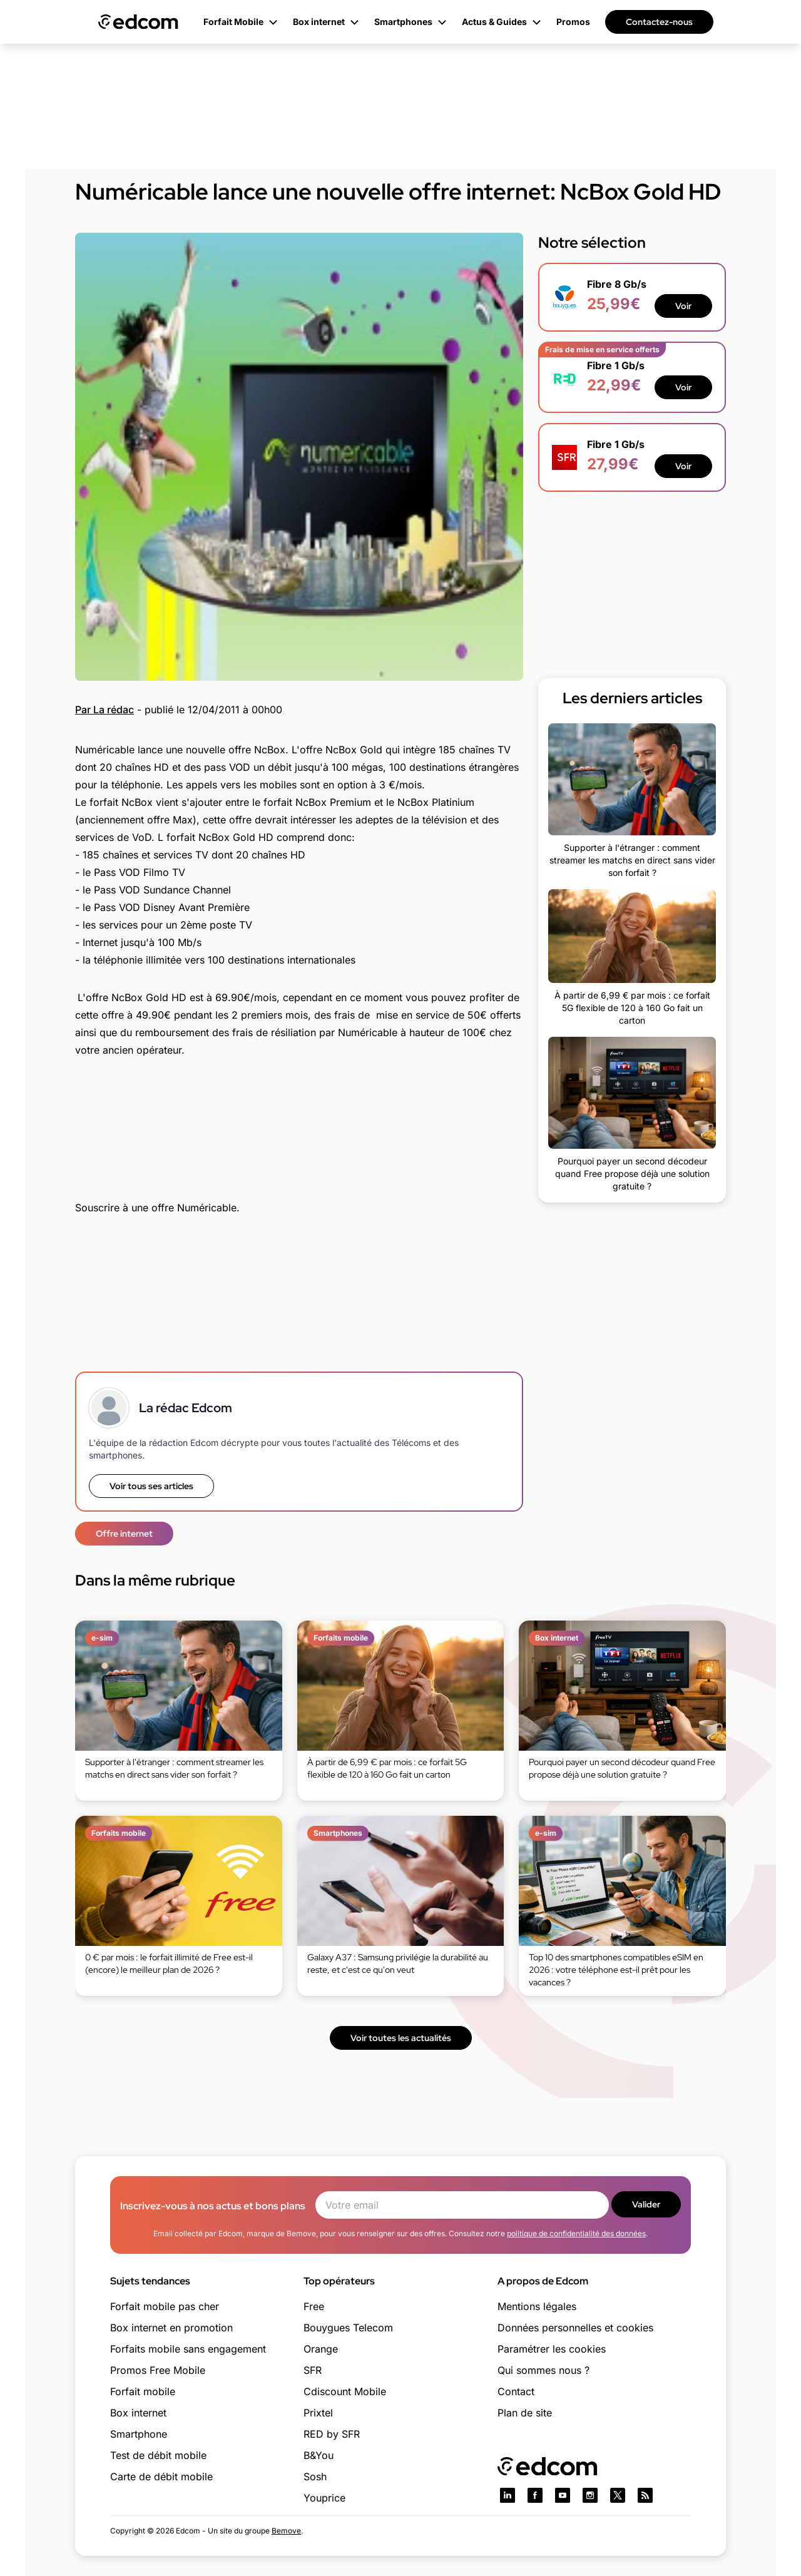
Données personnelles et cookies (575, 2327)
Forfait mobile (142, 2391)
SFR (313, 2370)
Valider (646, 2204)
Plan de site (524, 2412)
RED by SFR (332, 2434)
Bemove (286, 2530)
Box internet (138, 2412)
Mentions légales (536, 2306)
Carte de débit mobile (161, 2476)
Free (314, 2306)
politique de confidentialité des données (576, 2233)
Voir (683, 306)
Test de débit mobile (158, 2455)
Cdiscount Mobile (345, 2391)
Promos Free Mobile (157, 2370)
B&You (319, 2455)
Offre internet (124, 1533)
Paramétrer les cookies (551, 2349)
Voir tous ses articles (151, 1486)
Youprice (324, 2498)
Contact (515, 2391)
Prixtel (318, 2412)
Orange (321, 2349)
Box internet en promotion (171, 2327)
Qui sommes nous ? (543, 2370)
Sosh (315, 2476)
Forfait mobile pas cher (164, 2306)
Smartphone (138, 2434)
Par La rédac (104, 709)
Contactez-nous (659, 22)
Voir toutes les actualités (400, 2038)
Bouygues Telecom (348, 2327)
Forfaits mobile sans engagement (188, 2349)
